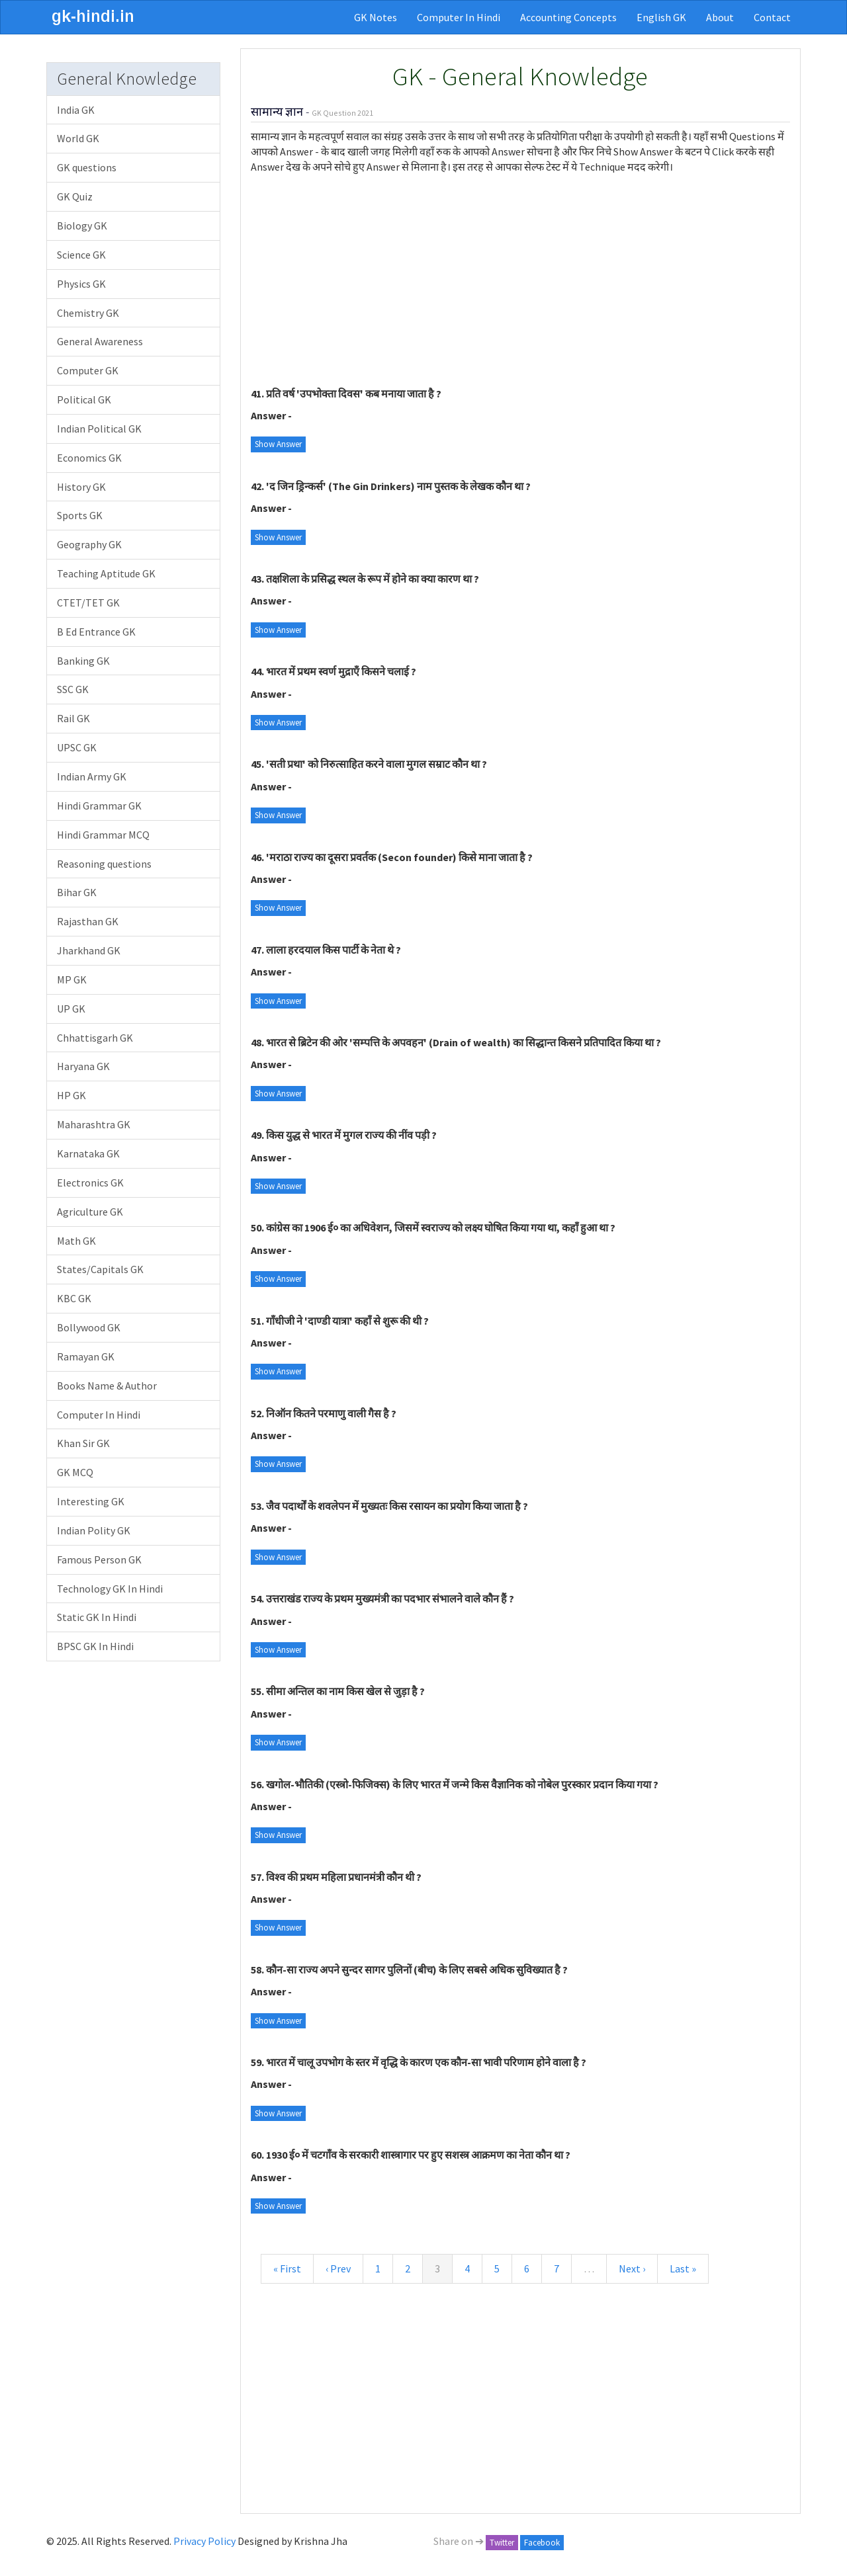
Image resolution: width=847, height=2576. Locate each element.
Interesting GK (90, 1501)
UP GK (71, 1008)
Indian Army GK (91, 776)
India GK (76, 109)
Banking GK (83, 660)
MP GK (72, 979)
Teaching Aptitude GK (106, 573)
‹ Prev (338, 2268)
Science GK (81, 254)
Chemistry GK (88, 312)
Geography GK (89, 544)
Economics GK (89, 457)
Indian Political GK (99, 428)
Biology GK (82, 225)
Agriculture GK (90, 1211)
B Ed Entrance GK (96, 631)
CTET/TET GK (88, 602)
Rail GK (73, 718)
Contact (772, 17)
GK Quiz (75, 196)
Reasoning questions (104, 863)
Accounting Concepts (568, 17)
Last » (683, 2268)
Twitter (502, 2542)
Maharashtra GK (93, 1124)
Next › (632, 2268)
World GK (78, 138)
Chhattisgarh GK (95, 1037)
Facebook (542, 2542)
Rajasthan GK (87, 921)
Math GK (76, 1240)
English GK (661, 17)
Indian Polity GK (93, 1530)
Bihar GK (77, 892)
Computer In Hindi (458, 17)
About (720, 17)
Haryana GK (83, 1066)
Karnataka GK (88, 1153)
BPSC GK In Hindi (95, 1646)
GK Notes (375, 17)
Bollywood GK (88, 1327)
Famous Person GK (99, 1559)
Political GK (84, 399)
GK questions (86, 167)
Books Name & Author (107, 1385)
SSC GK (73, 689)
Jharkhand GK (88, 950)
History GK (81, 486)
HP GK (71, 1095)
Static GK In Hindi (96, 1617)
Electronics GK (90, 1182)
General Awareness (100, 341)
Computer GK (87, 370)
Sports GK (80, 515)
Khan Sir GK (83, 1443)
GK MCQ (75, 1472)
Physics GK (81, 283)
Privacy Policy (204, 2541)
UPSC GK (77, 747)
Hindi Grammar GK (99, 805)
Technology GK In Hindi (110, 1588)
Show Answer (278, 444)
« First (287, 2268)
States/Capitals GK (100, 1269)
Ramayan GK (85, 1356)
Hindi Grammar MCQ (103, 834)
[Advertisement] (521, 280)
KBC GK (74, 1298)
